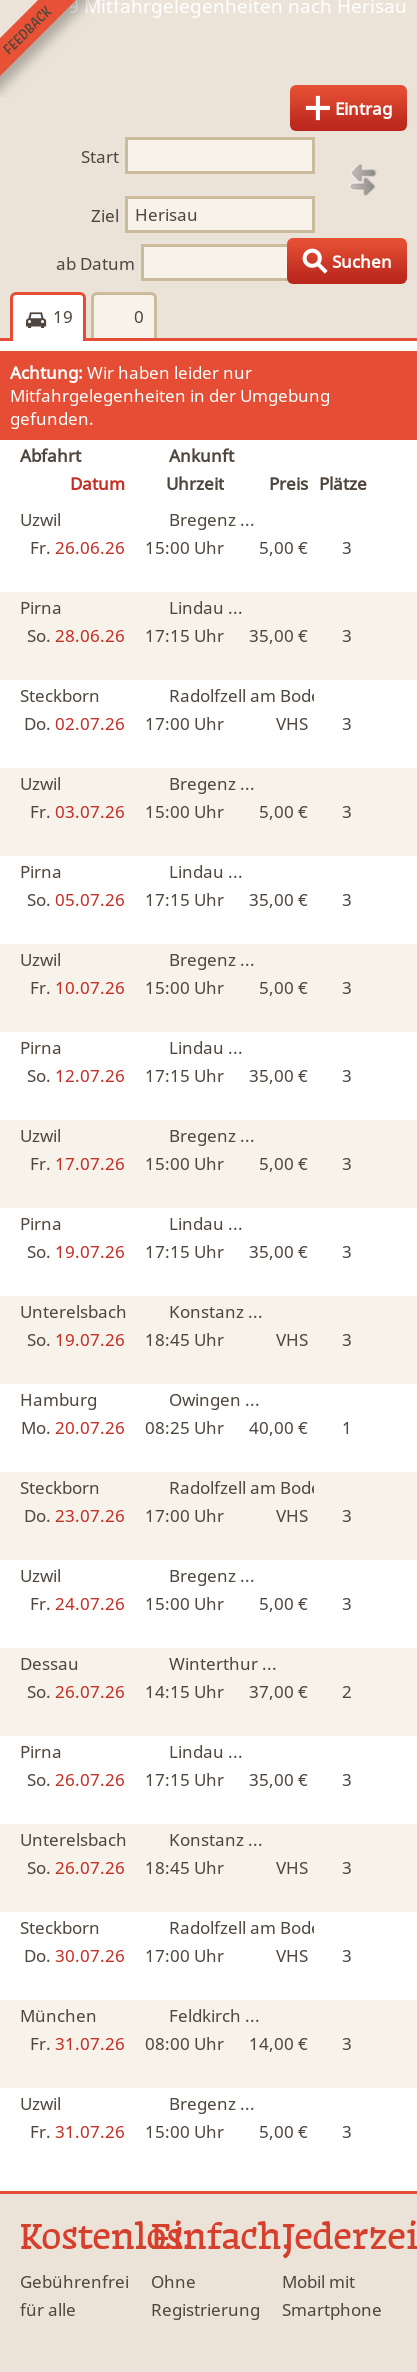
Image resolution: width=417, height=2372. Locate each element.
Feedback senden (48, 48)
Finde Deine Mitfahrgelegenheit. (208, 53)
